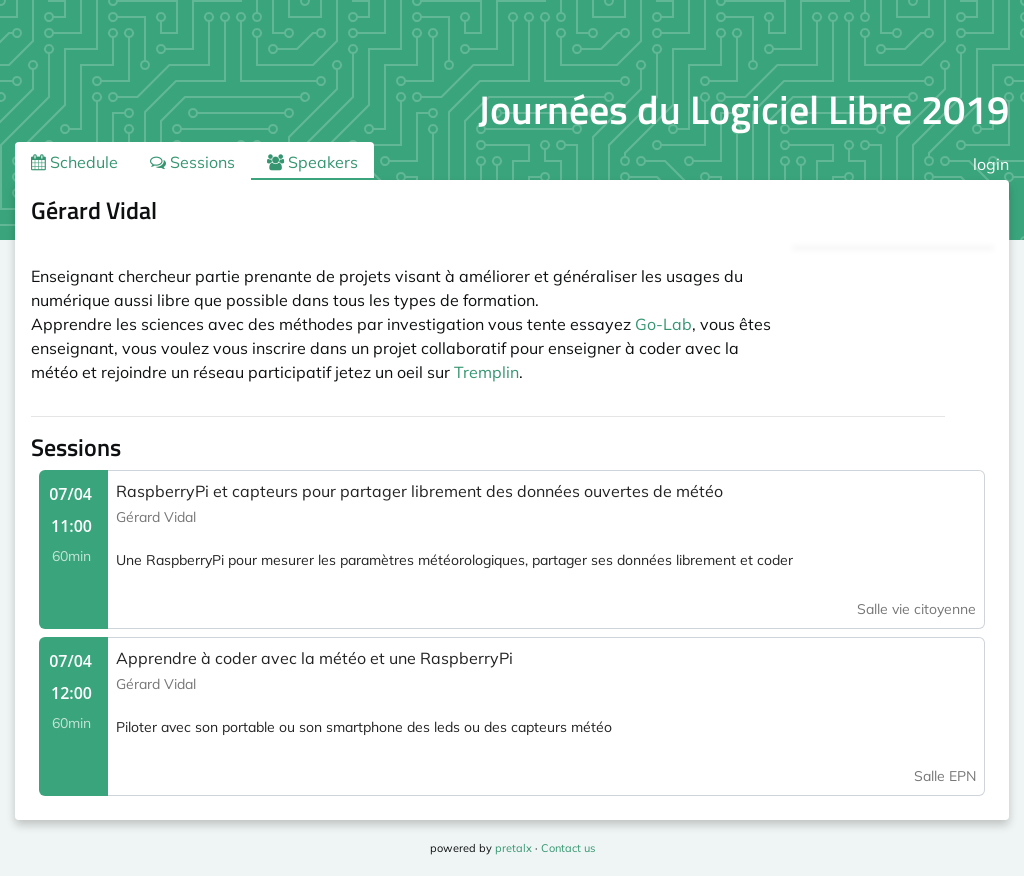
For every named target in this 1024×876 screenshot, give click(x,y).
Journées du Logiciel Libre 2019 (743, 109)
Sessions (192, 162)
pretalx (513, 848)
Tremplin (486, 372)
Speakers (312, 162)
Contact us (568, 848)
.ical (958, 214)
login (991, 164)
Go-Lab (663, 324)
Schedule (74, 162)
